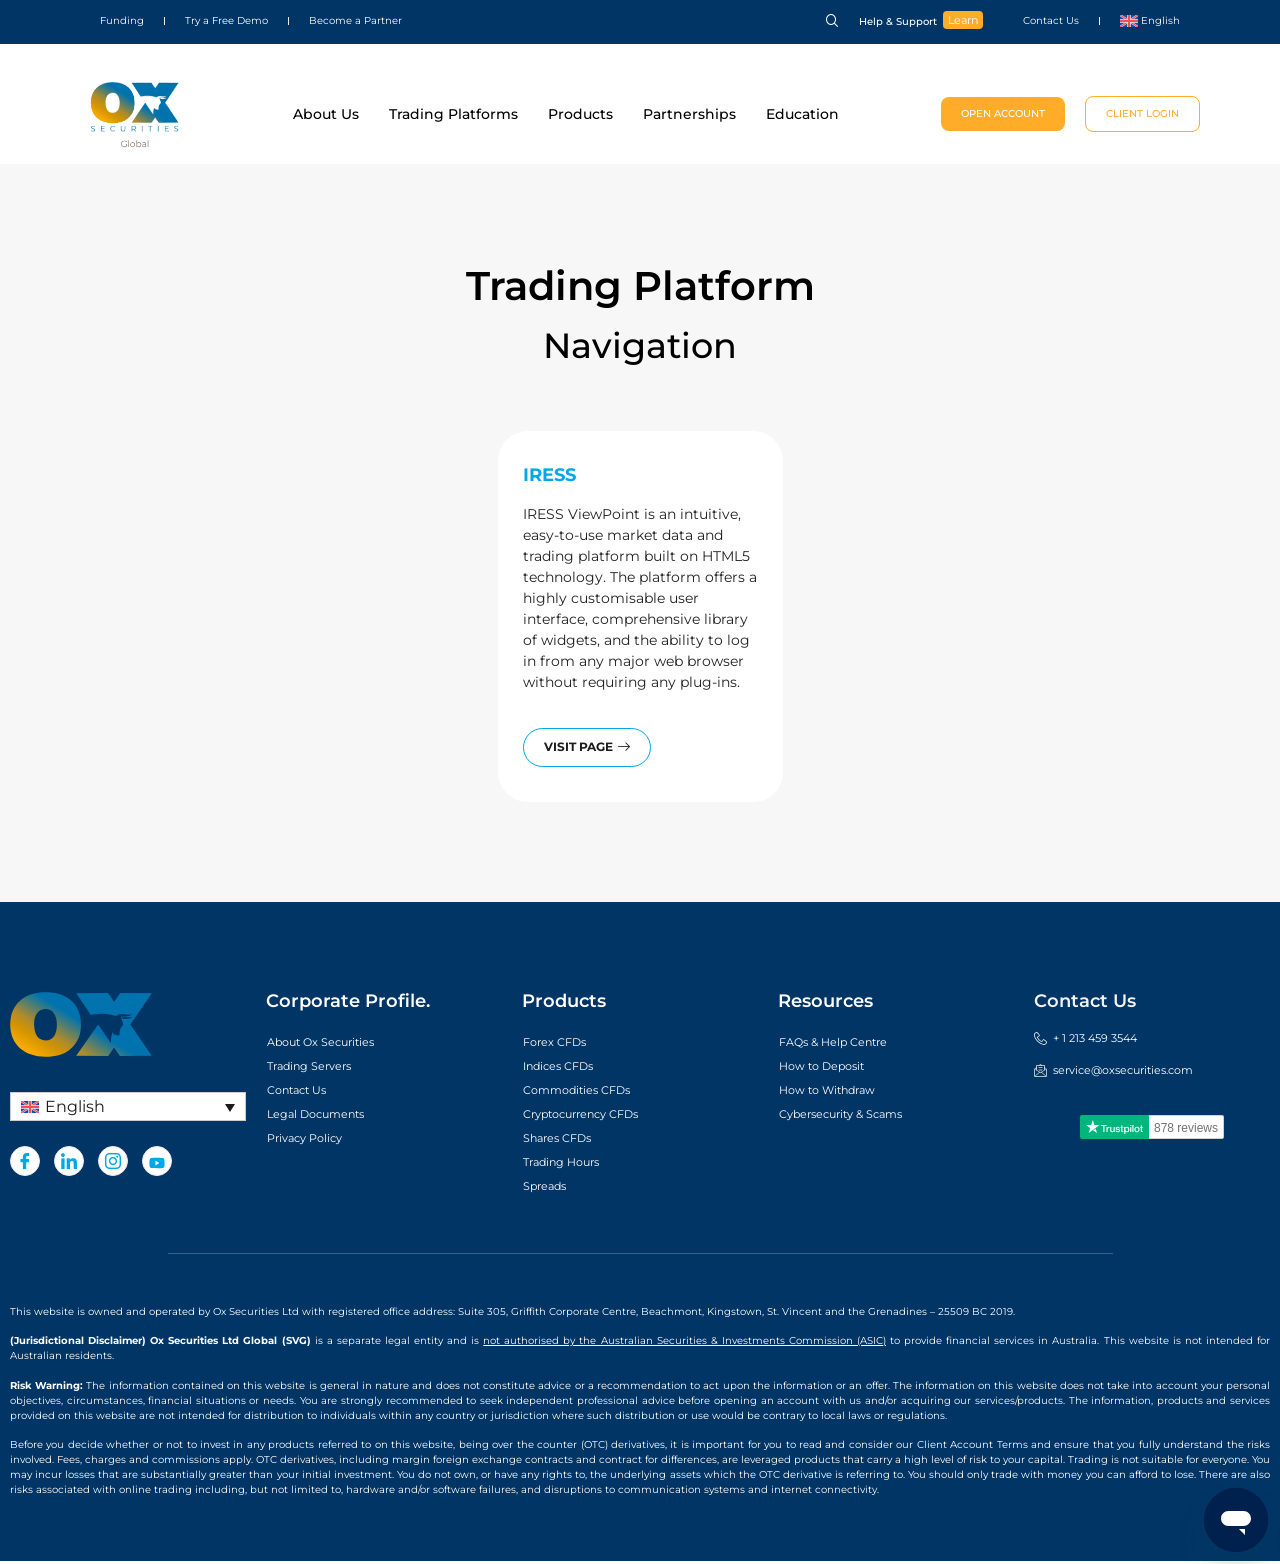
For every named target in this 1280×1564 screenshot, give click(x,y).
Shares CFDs (567, 1140)
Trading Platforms (453, 114)
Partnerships (689, 114)
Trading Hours (572, 1164)
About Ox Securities (336, 1044)
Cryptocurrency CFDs (599, 1116)
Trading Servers (321, 1068)
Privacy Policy (316, 1140)
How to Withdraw (841, 1092)
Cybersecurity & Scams (859, 1116)
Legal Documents (329, 1116)
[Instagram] (113, 1164)
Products (580, 114)
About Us (326, 114)
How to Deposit (834, 1068)
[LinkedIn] (69, 1164)
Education (802, 114)
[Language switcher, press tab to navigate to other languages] (128, 1109)
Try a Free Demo (226, 20)
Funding (122, 20)
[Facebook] (25, 1164)
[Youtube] (157, 1164)
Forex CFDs (563, 1044)
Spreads (551, 1188)
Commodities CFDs (592, 1092)
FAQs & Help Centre (848, 1044)
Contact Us (1051, 20)
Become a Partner (355, 20)
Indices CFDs (568, 1068)
